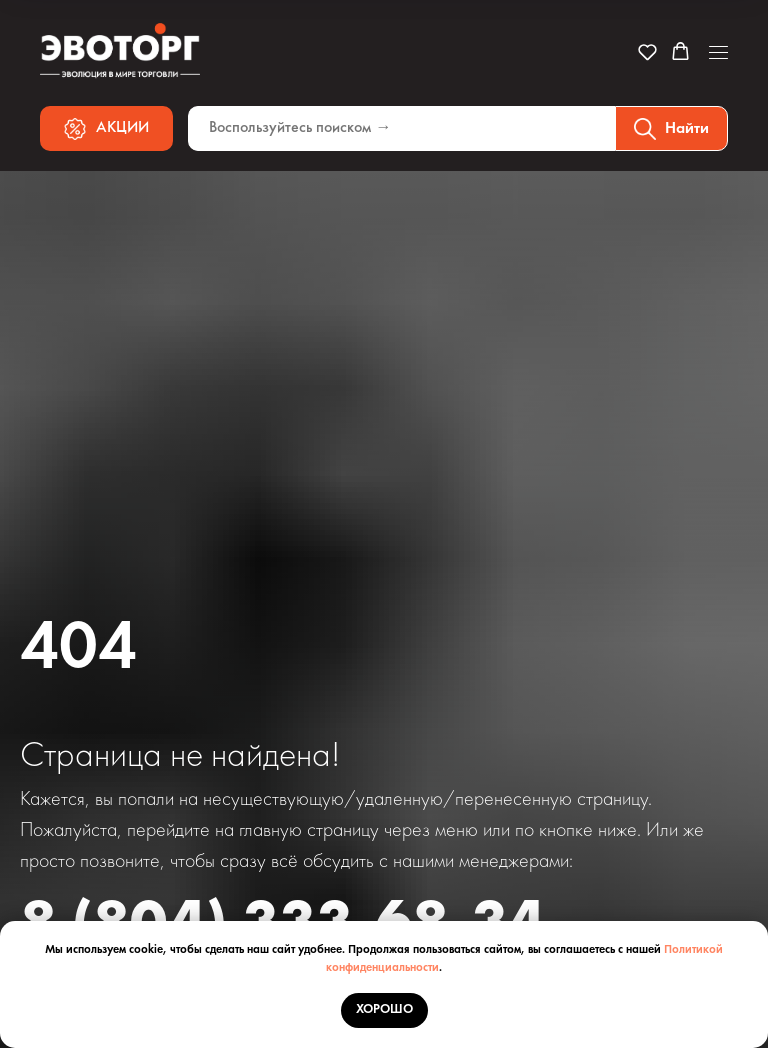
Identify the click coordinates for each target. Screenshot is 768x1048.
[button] (647, 51)
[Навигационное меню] (718, 52)
